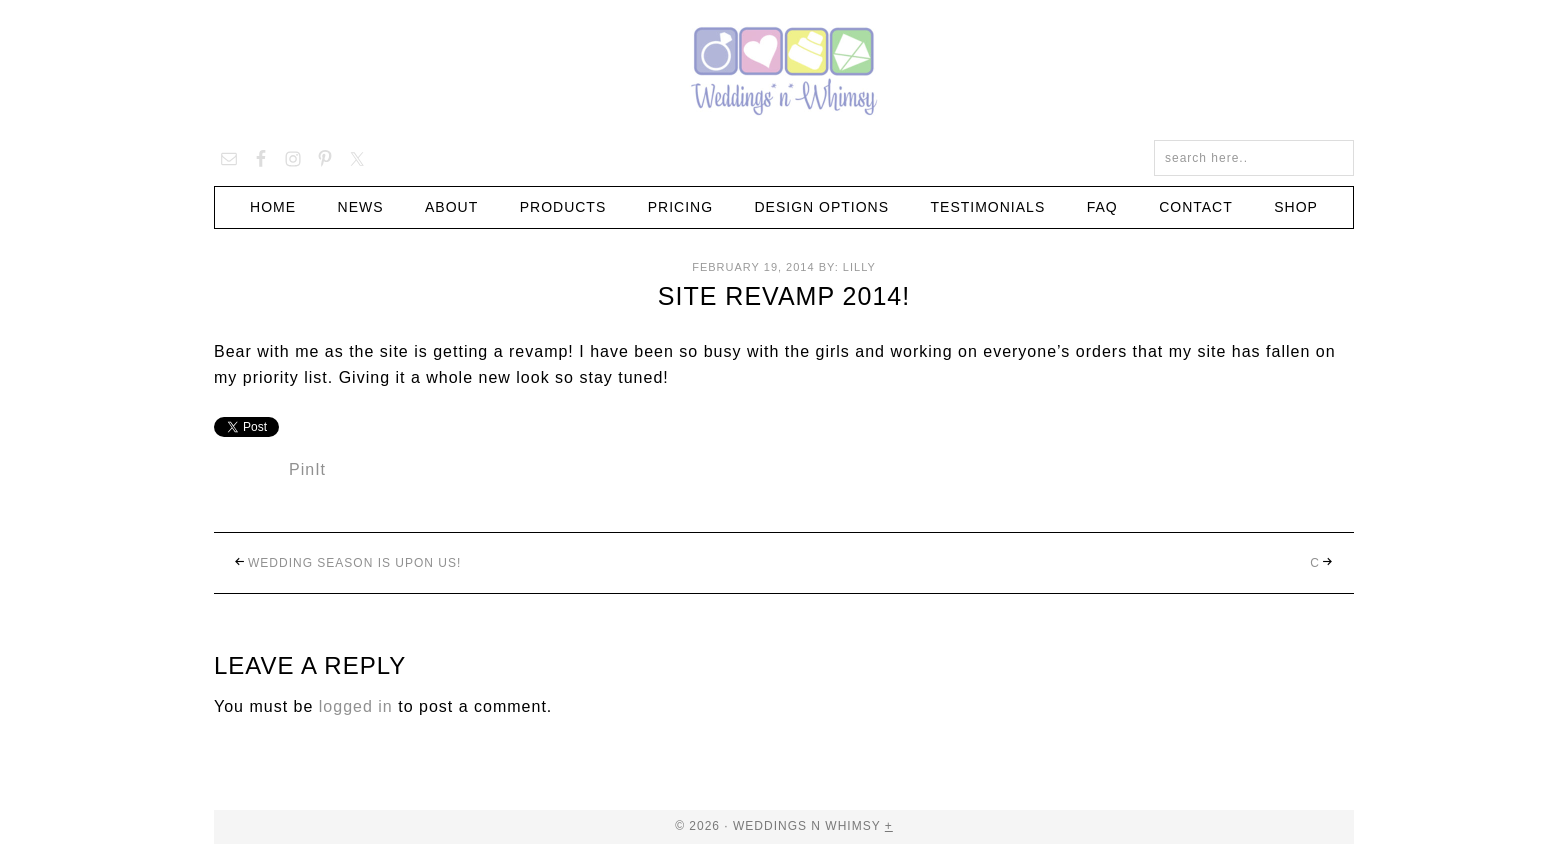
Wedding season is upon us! (354, 563)
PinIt (307, 469)
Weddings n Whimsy (784, 70)
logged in (356, 706)
